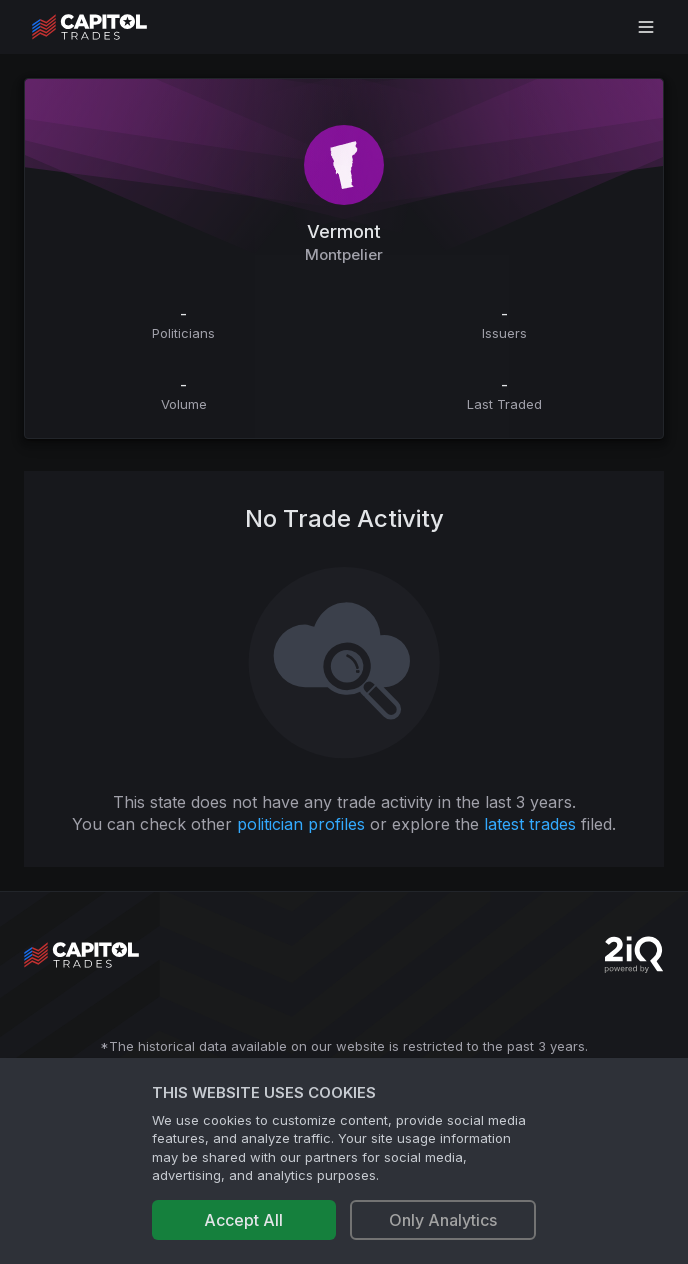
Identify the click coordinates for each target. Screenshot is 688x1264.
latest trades (530, 824)
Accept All (243, 1220)
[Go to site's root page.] (111, 27)
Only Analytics (443, 1220)
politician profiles (301, 824)
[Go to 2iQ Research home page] (634, 954)
